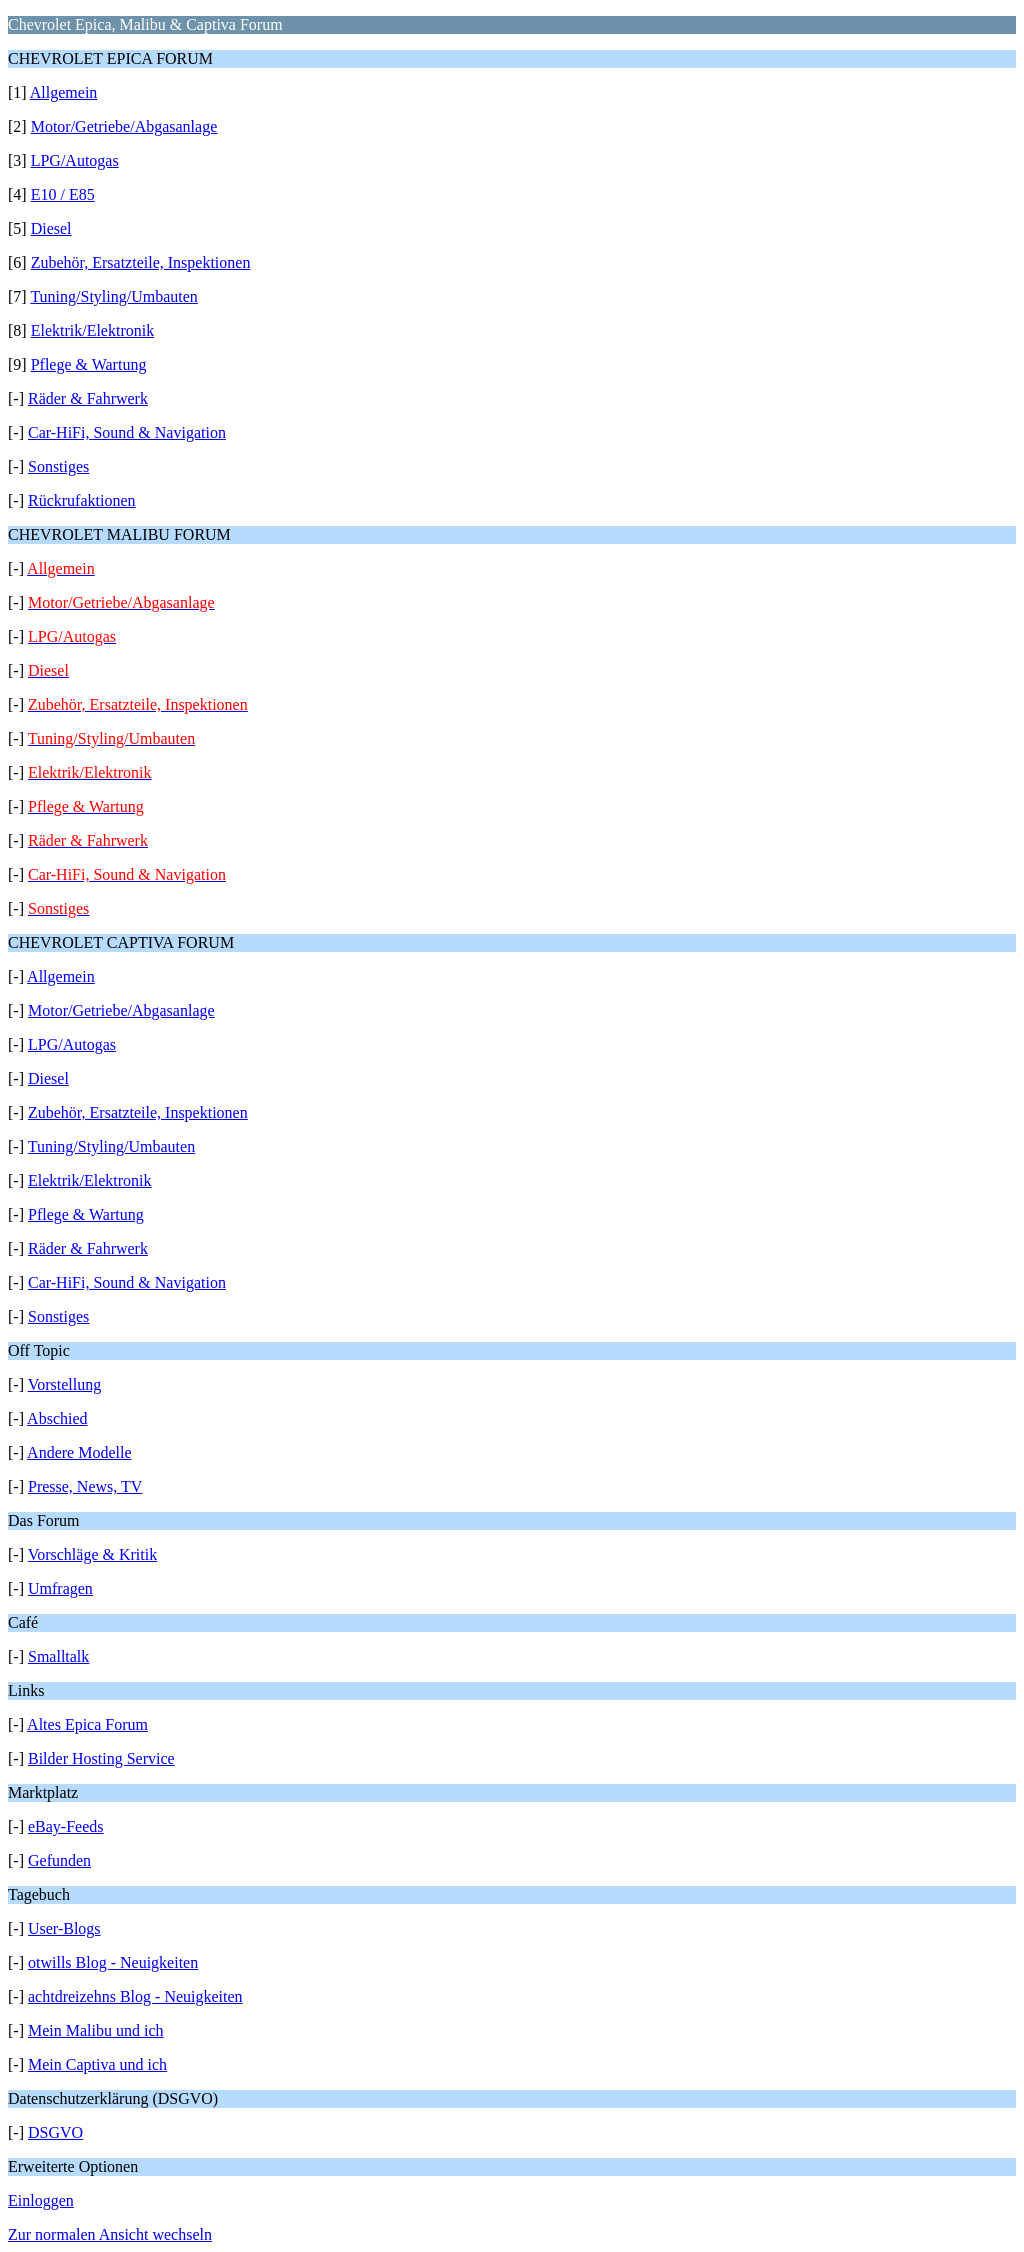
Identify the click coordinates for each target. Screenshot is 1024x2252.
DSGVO (55, 2132)
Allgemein (64, 92)
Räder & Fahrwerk (88, 398)
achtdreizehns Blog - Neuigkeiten (135, 1996)
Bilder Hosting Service (101, 1758)
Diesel (51, 228)
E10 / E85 (63, 194)
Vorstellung (64, 1384)
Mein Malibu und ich (96, 2030)
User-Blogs (64, 1928)
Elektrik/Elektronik (93, 330)
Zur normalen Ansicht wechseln (110, 2234)
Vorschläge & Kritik (92, 1554)
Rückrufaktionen (82, 500)
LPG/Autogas (75, 160)
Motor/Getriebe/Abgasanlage (124, 126)
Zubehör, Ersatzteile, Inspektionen (141, 262)
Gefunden (59, 1860)
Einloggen (41, 2200)
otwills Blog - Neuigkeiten (113, 1962)
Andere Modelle (79, 1452)
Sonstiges (58, 466)
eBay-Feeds (66, 1826)
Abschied (57, 1418)
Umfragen (60, 1588)
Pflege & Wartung (89, 364)
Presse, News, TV (85, 1486)
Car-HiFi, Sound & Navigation (127, 432)
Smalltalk (58, 1656)
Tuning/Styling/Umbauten (113, 296)
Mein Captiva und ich (97, 2064)
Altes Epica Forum (87, 1724)
